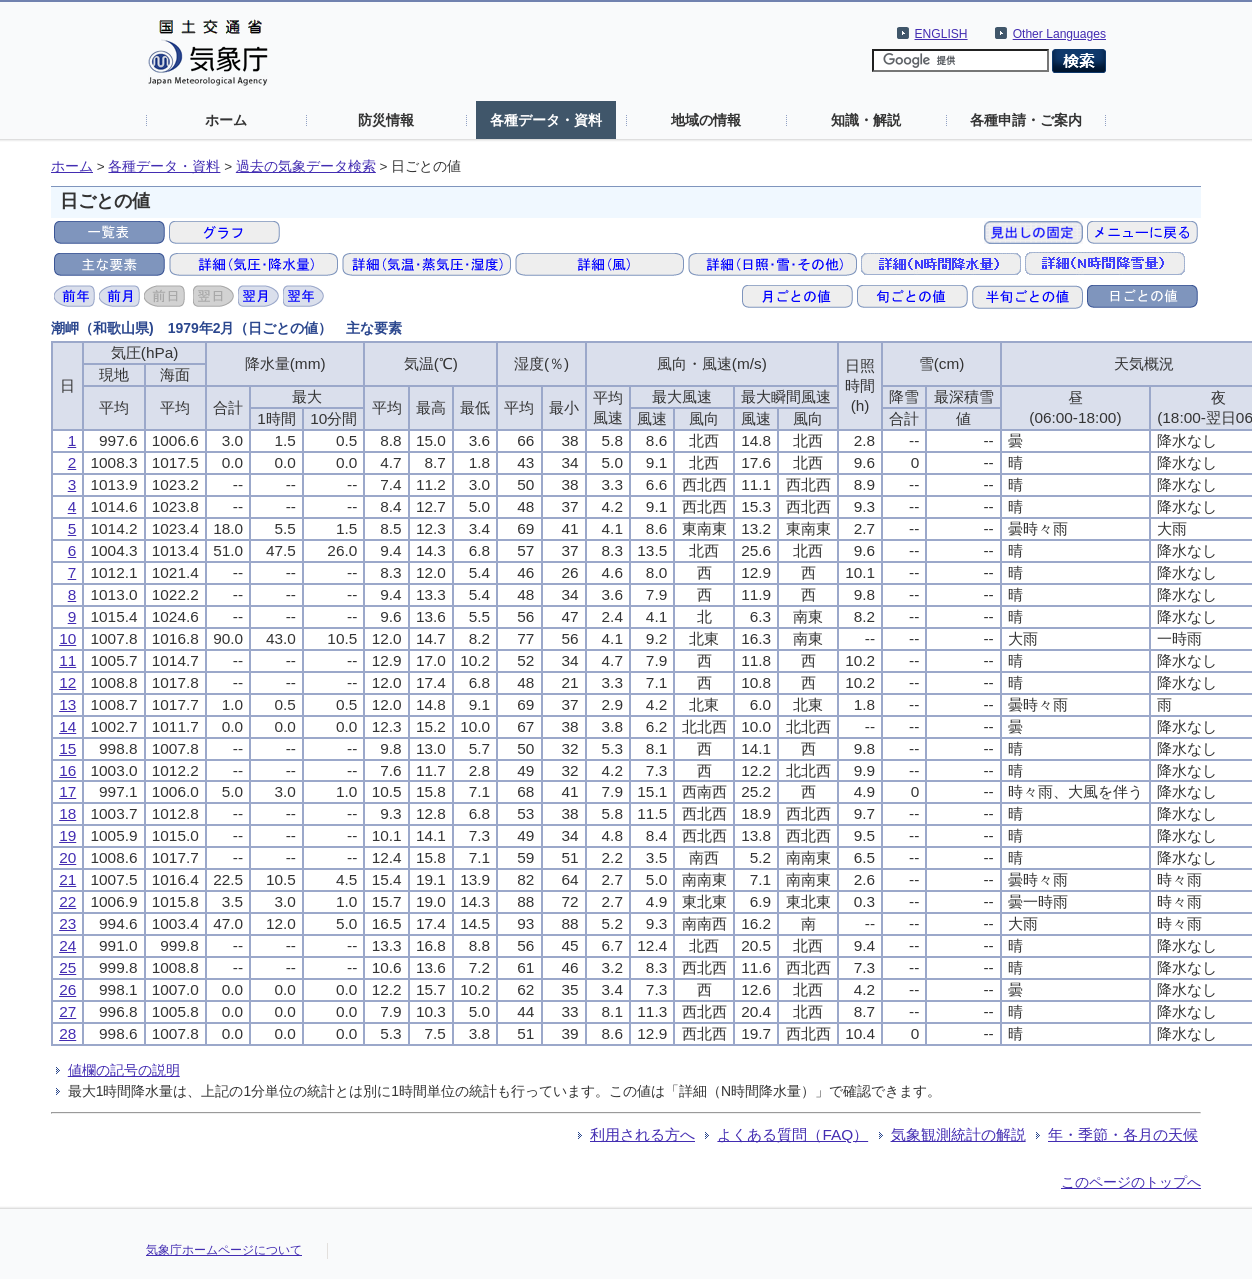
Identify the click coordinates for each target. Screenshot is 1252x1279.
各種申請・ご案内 (1026, 120)
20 (67, 857)
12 (67, 682)
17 (67, 791)
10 (67, 638)
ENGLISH (941, 34)
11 (67, 660)
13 (67, 704)
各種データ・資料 (546, 120)
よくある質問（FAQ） (792, 1134)
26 (67, 989)
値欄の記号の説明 (124, 1070)
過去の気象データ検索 (306, 166)
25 (67, 967)
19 (67, 835)
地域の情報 (706, 120)
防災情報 (386, 120)
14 (67, 726)
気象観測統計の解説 (958, 1134)
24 (67, 945)
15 (67, 748)
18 (67, 813)
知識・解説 (866, 120)
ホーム (226, 120)
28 (67, 1033)
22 (67, 901)
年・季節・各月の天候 (1123, 1134)
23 (67, 923)
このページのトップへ (1131, 1182)
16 (67, 770)
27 (67, 1011)
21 (67, 879)
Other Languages (1059, 34)
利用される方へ (642, 1134)
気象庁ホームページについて (224, 1250)
